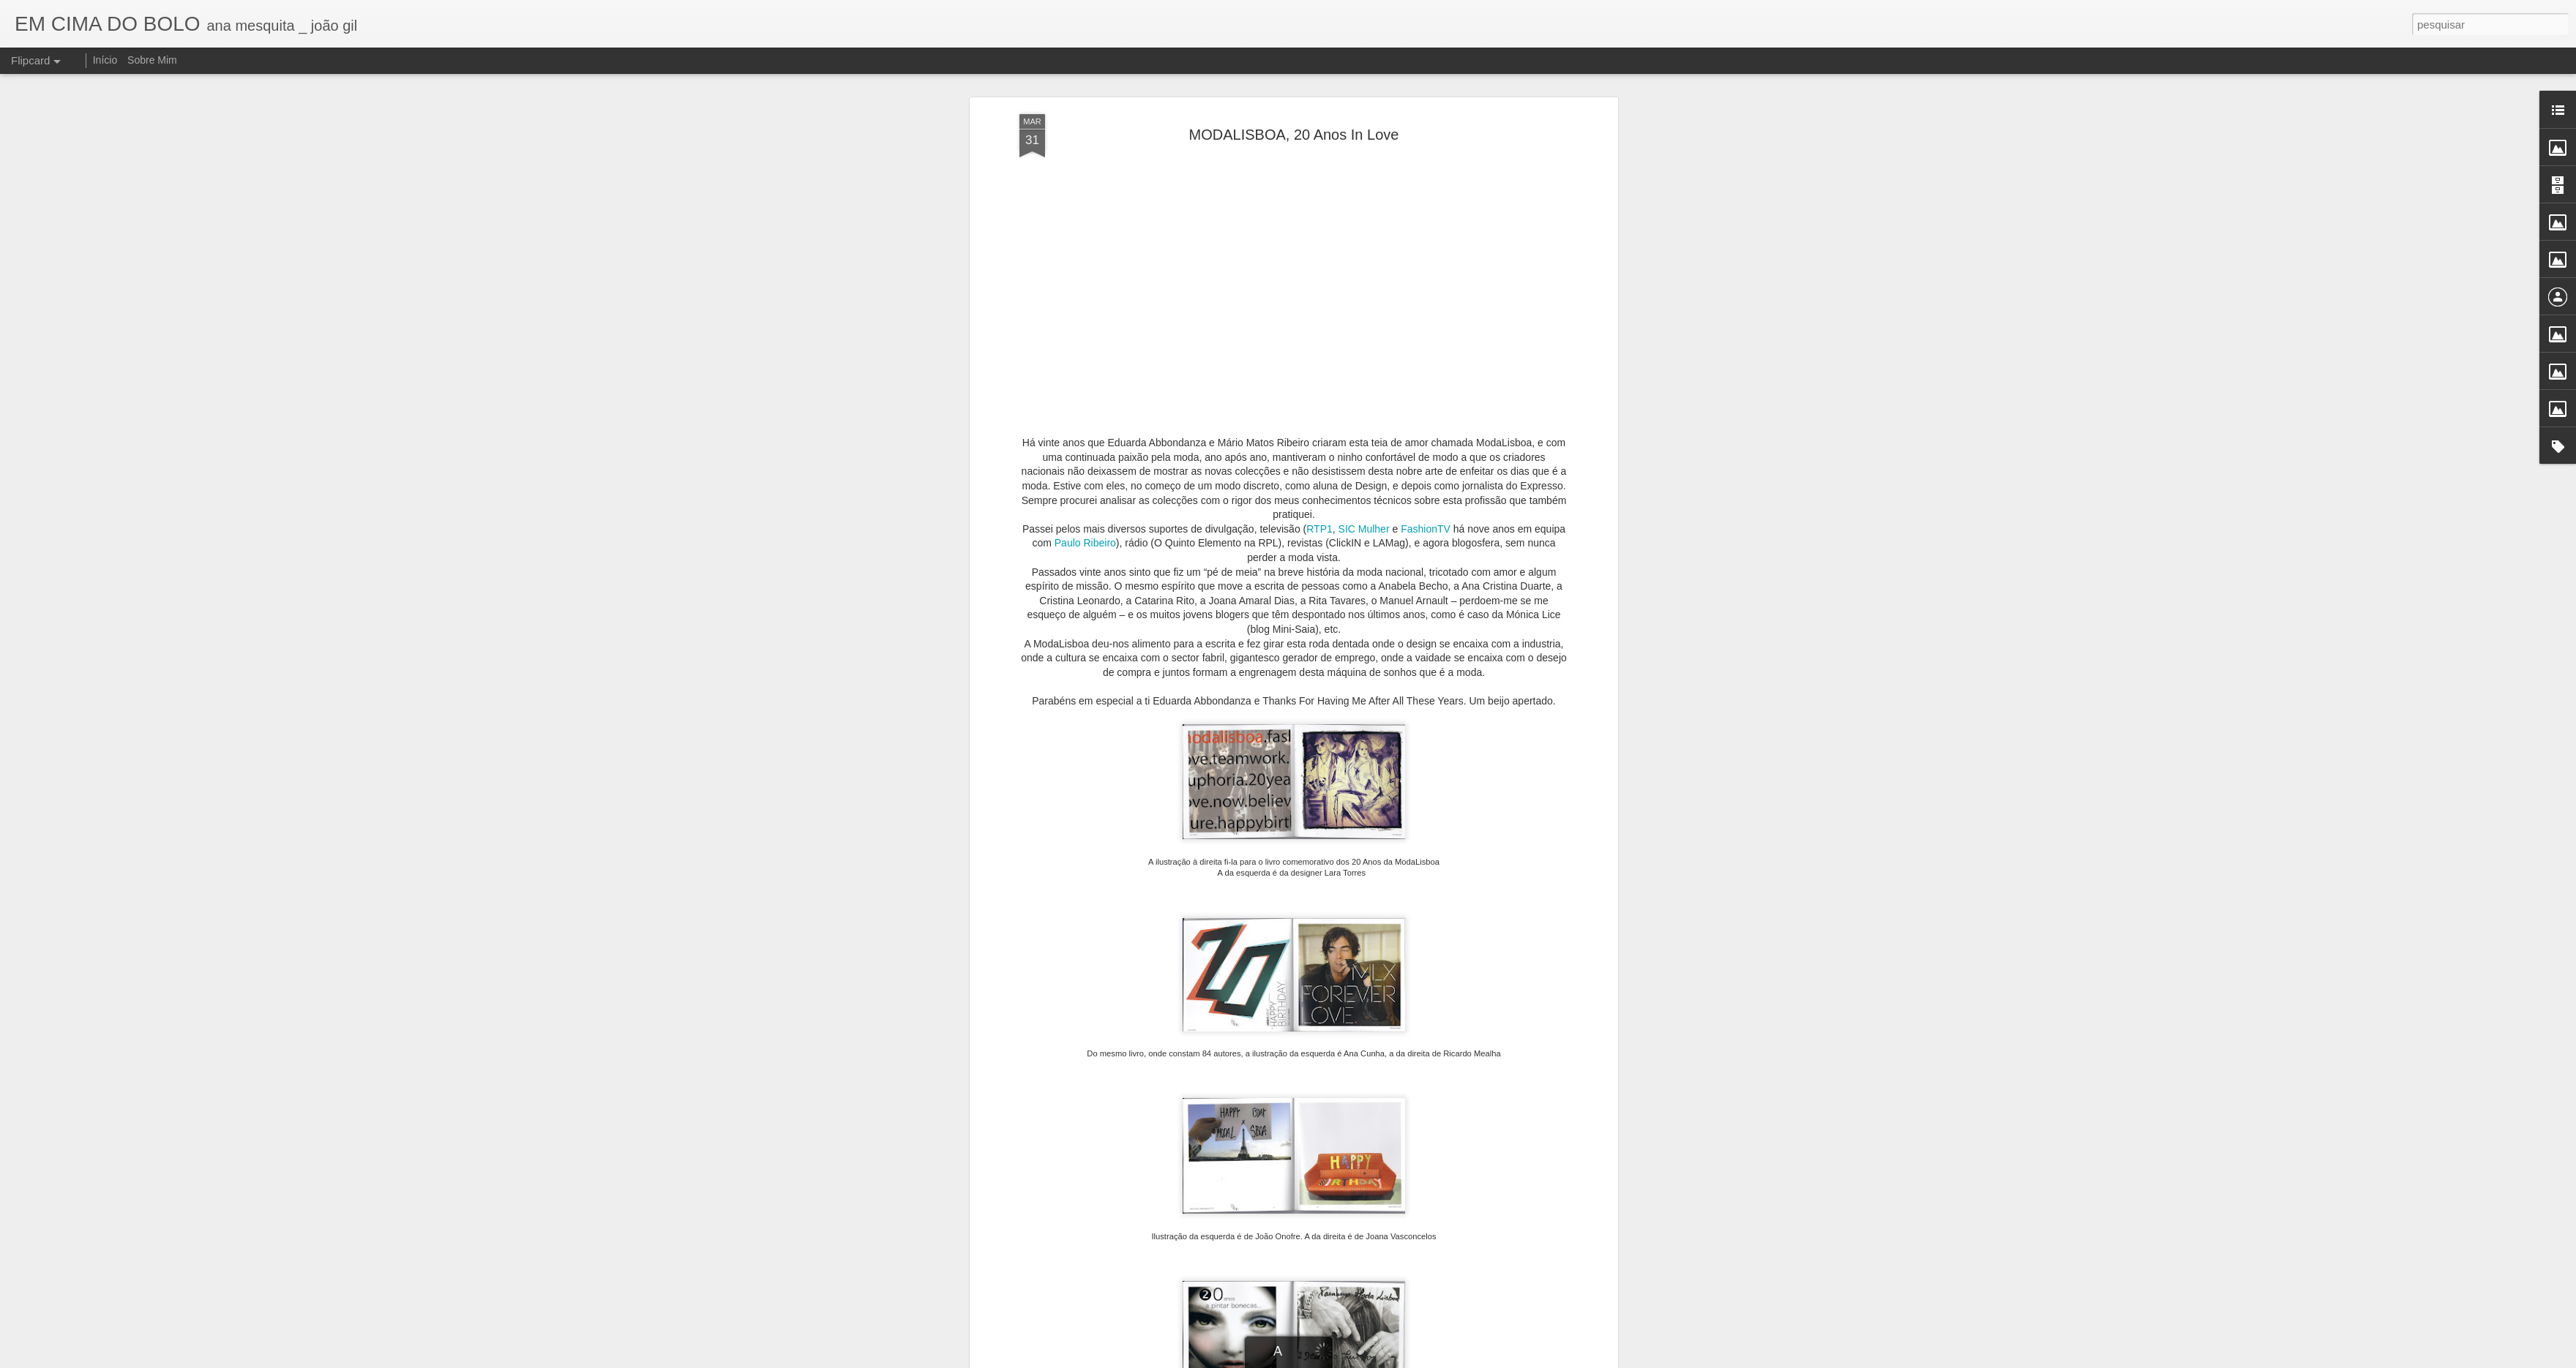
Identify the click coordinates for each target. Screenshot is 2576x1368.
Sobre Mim (152, 60)
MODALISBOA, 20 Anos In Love (1294, 135)
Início (105, 60)
